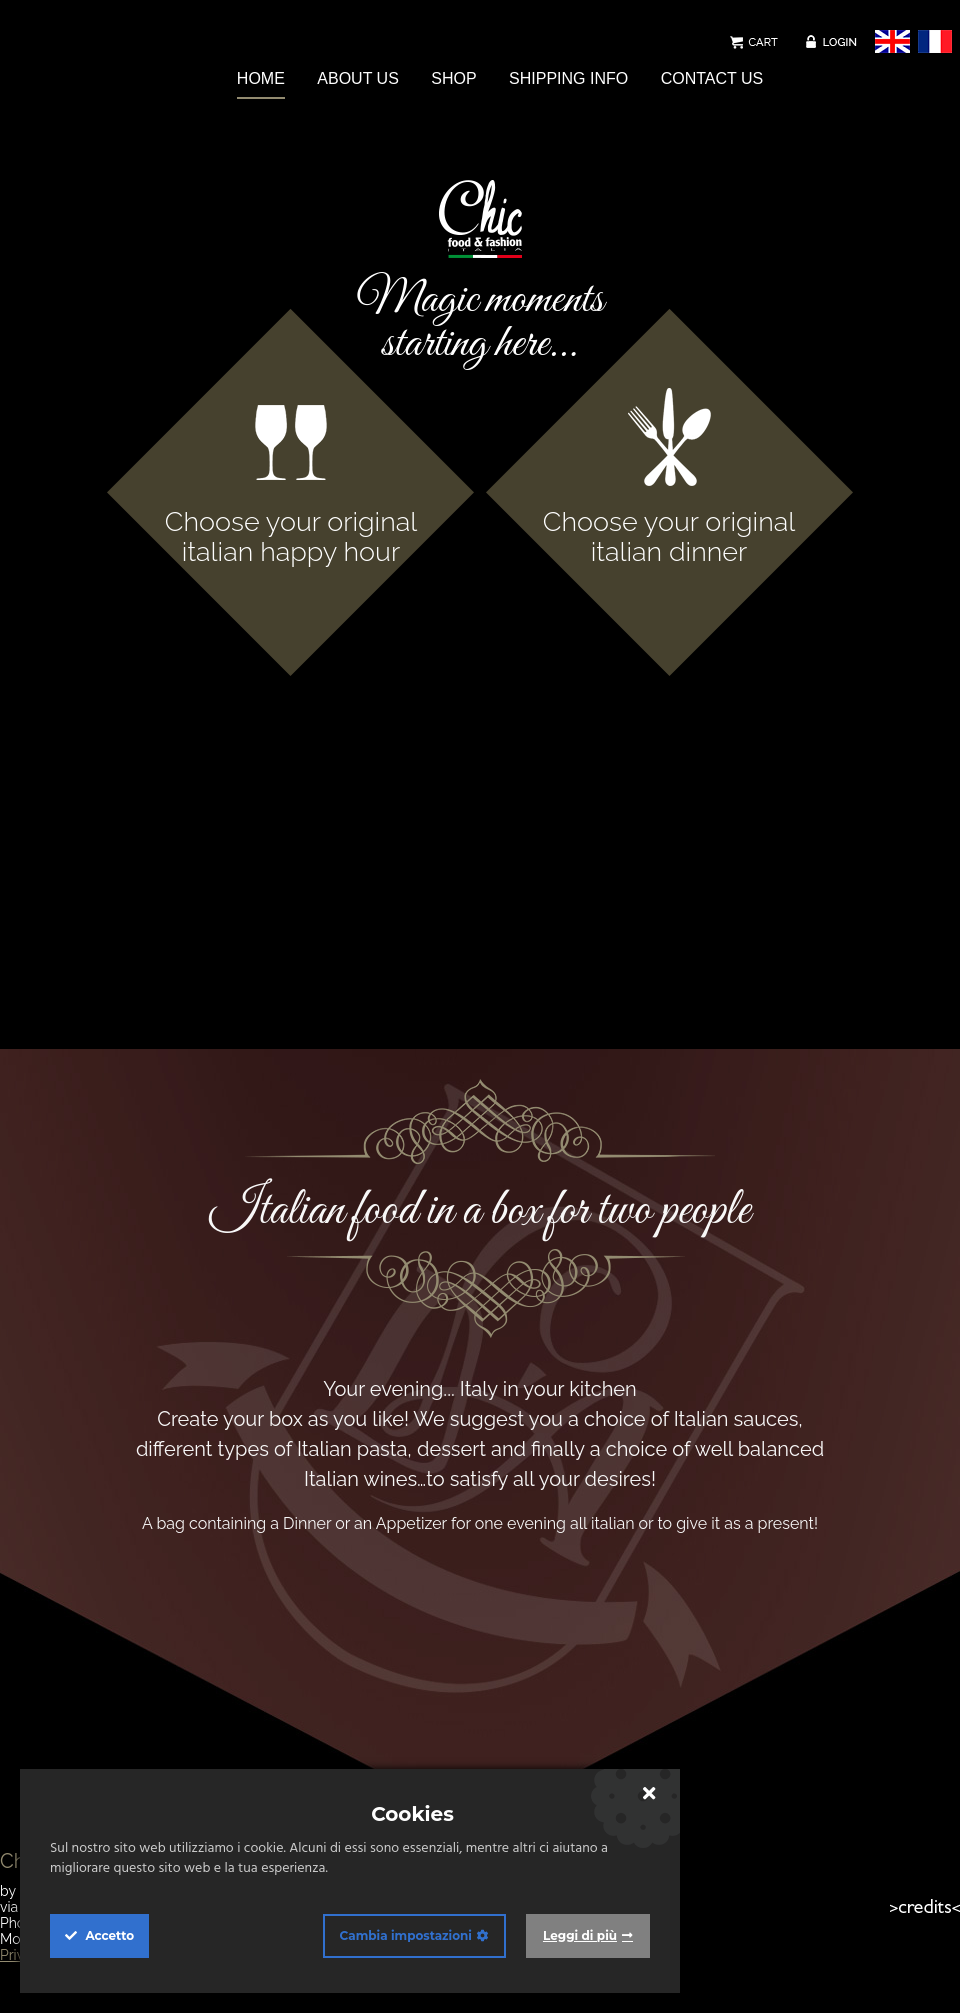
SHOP (453, 78)
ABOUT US (358, 78)
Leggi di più (580, 1935)
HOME (261, 78)
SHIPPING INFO (568, 78)
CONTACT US (712, 78)
